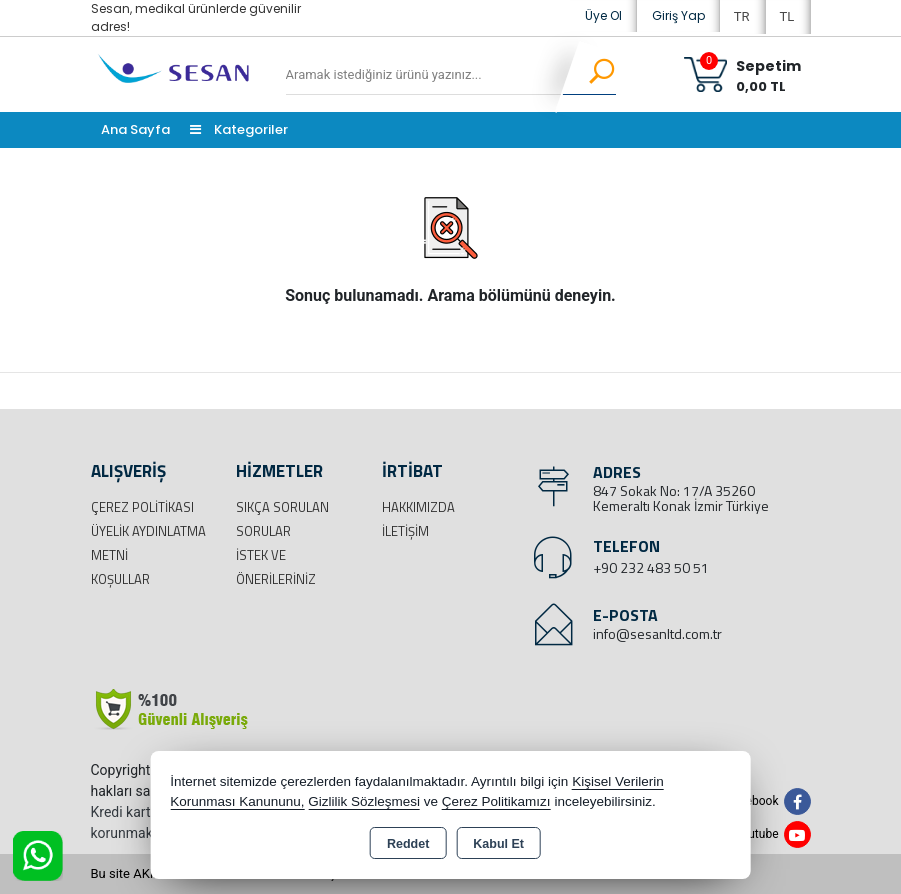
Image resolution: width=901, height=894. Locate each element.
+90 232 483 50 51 (651, 567)
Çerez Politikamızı (496, 801)
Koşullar (120, 579)
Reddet (408, 844)
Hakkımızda (418, 507)
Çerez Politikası (142, 507)
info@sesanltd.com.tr (657, 633)
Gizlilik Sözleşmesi (364, 801)
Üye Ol (603, 15)
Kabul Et (498, 844)
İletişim (405, 531)
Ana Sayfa (135, 129)
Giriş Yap (678, 15)
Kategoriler (239, 129)
